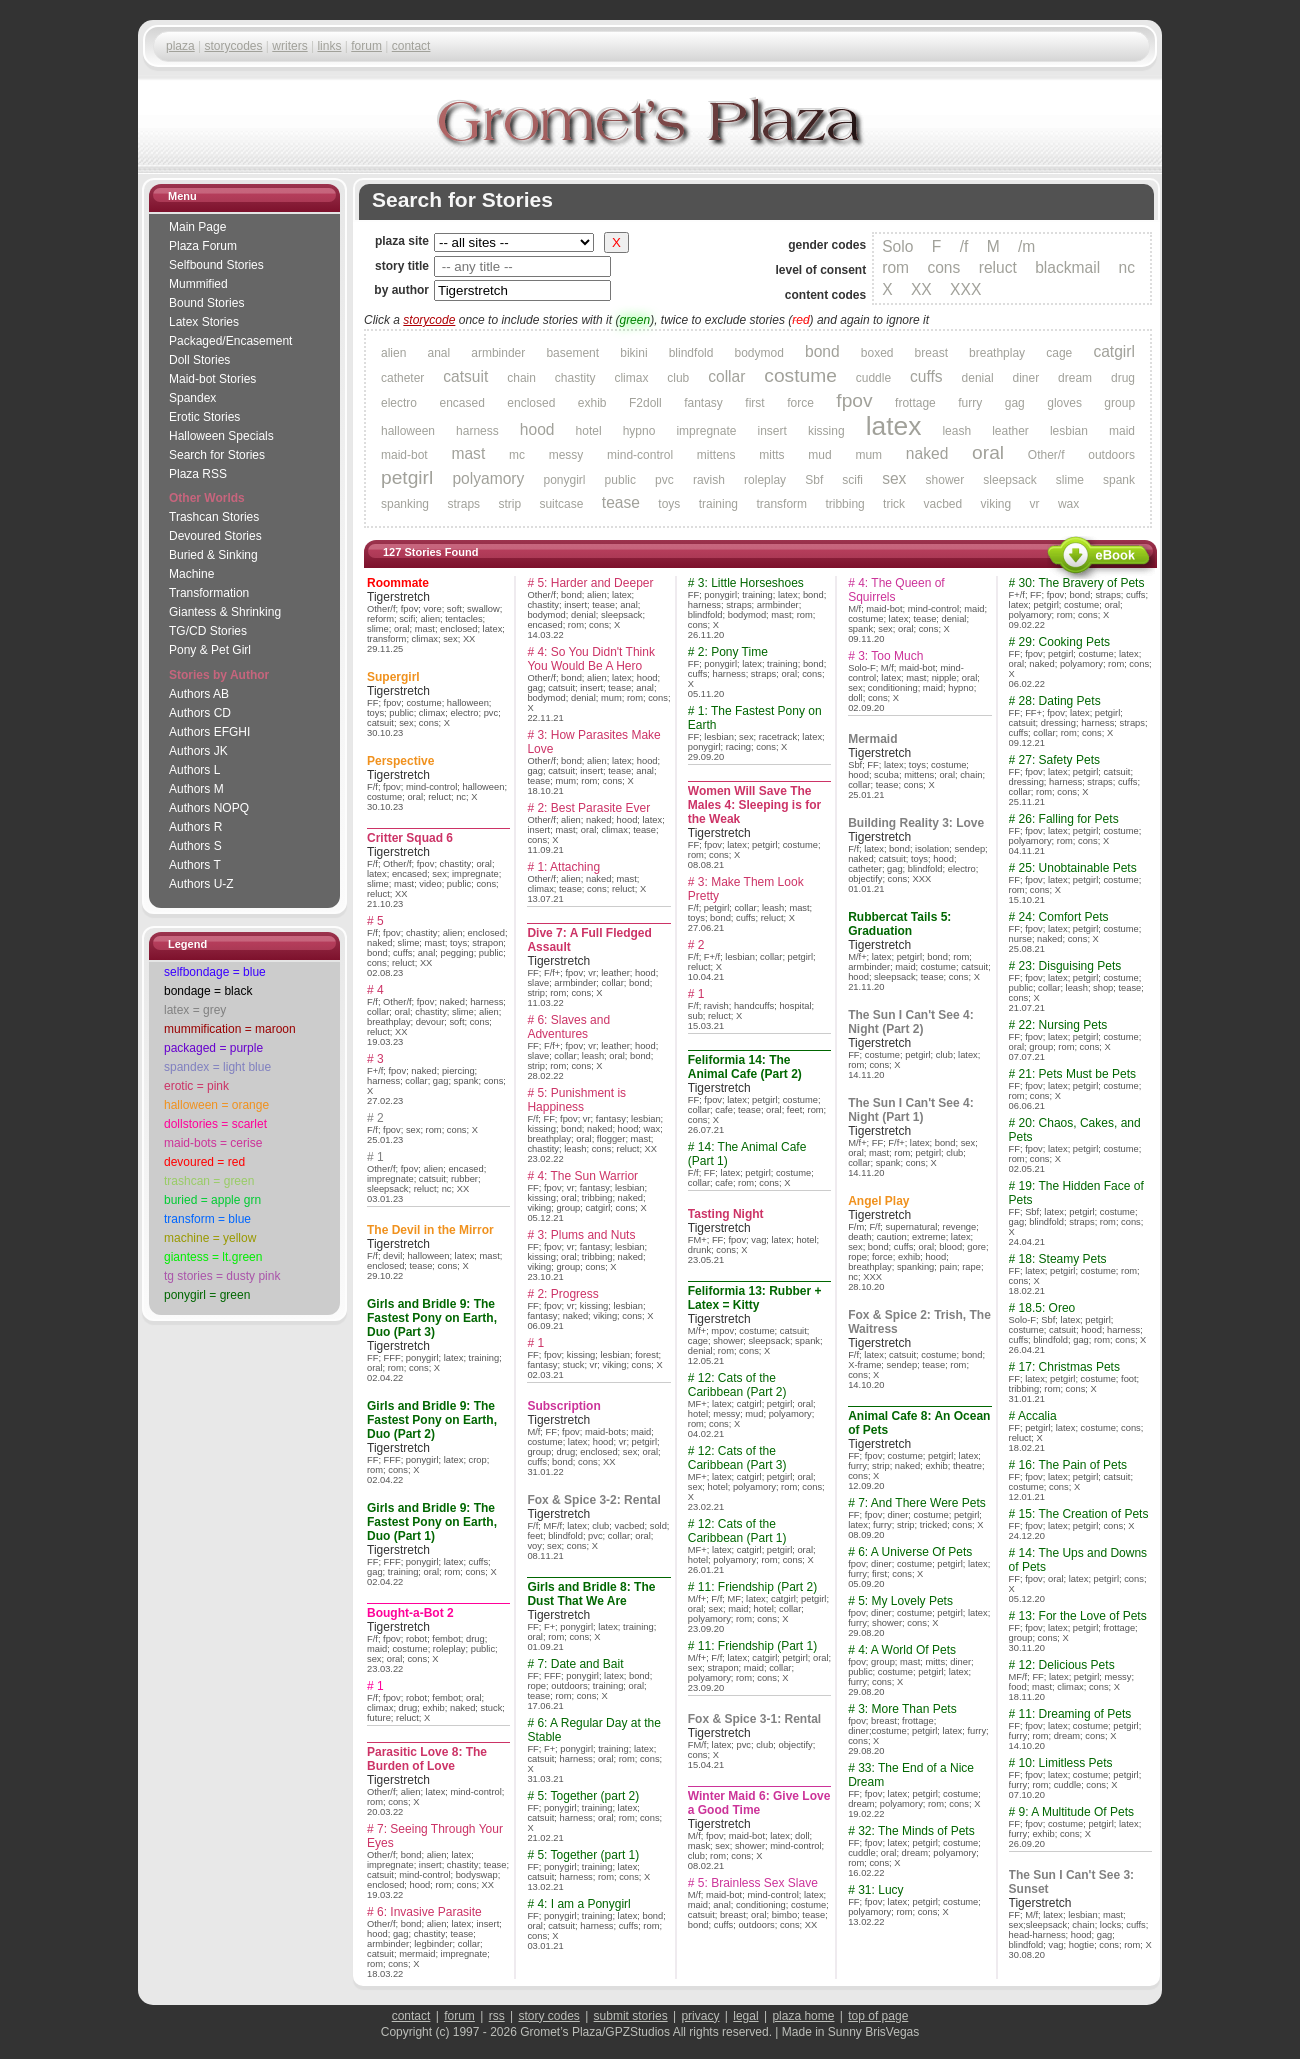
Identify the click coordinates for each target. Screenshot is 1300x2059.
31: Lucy (880, 1890)
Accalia (1037, 1416)
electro (399, 403)
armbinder (498, 353)
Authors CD (200, 713)
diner (1025, 378)
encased (462, 403)
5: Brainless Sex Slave (758, 1883)
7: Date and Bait (580, 1664)
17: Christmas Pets (1069, 1367)
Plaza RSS (198, 474)
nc (1127, 267)
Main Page (197, 227)
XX (921, 289)
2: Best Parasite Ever (593, 808)
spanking (405, 504)
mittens (716, 455)
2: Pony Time (733, 652)
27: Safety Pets (1059, 760)
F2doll (645, 403)
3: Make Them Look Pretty (746, 889)
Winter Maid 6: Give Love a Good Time (759, 1803)
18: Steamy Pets (1063, 1259)
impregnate (706, 431)
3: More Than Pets (907, 1709)
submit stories (631, 2016)
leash (956, 431)
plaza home (803, 2016)
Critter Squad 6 (410, 838)
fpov (854, 400)
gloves (1064, 403)
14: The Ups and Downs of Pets (1078, 1560)
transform (781, 504)
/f (964, 246)
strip (509, 504)
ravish (709, 480)
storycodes (233, 46)
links (329, 46)
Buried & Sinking (213, 555)
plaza (180, 46)
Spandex (192, 398)
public (620, 480)
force (800, 403)
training (718, 504)
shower (945, 480)
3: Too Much (890, 656)
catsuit (465, 376)
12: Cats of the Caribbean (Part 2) (737, 1385)
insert (772, 431)
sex (894, 478)
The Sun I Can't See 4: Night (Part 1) (911, 1110)
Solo (897, 246)
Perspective (400, 761)
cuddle (873, 378)
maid (1122, 431)
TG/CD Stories (208, 631)
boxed (877, 353)
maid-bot (404, 455)
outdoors (1111, 455)
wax (1068, 504)
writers (289, 46)
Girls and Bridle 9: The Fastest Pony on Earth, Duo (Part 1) (432, 1522)
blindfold (691, 353)
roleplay (765, 480)
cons (943, 267)
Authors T (195, 865)
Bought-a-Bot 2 (410, 1613)
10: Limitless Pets (1066, 1763)
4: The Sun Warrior (587, 1176)
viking (996, 504)
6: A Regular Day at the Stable (593, 1730)
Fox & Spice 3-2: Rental (593, 1500)
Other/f (1046, 455)
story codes (548, 2016)
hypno (639, 431)
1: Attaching (568, 867)
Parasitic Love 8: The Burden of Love (427, 1759)
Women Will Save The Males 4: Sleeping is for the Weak (754, 805)
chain (521, 378)
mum (868, 455)
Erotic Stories (204, 417)
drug (1123, 378)
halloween (408, 431)
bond (822, 351)
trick (894, 504)
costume (800, 375)
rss (497, 2016)
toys (669, 504)
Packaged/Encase (230, 341)
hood (537, 429)
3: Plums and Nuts (586, 1235)
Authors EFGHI (209, 732)
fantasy (703, 403)
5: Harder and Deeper (595, 583)
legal (745, 2016)
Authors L (194, 770)
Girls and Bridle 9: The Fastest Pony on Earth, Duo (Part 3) (432, 1318)
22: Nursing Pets (1063, 1025)
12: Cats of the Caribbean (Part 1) (737, 1531)
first (754, 403)
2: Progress (567, 1294)
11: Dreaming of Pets (1075, 1714)
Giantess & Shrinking (225, 612)
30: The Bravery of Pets (1082, 583)
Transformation (209, 593)
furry (970, 403)
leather (1010, 431)
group (1119, 403)
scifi (852, 480)
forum (366, 46)
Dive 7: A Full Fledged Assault (589, 940)
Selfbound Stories (216, 265)
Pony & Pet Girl (210, 650)
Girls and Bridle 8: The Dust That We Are (591, 1594)
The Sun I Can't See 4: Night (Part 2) (911, 1022)
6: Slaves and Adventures (568, 1027)
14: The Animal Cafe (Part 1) (747, 1154)
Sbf (814, 480)
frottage (915, 403)
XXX (965, 289)
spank (1119, 480)
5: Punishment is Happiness (576, 1100)
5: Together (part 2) (588, 1796)
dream (1075, 378)
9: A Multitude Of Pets (1076, 1812)
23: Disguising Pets (1070, 966)
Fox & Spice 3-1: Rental (754, 1719)
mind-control (640, 455)
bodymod (759, 353)
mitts (771, 455)
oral (988, 452)
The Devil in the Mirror (430, 1230)
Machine (191, 574)
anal (438, 353)
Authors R (195, 827)
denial (978, 378)
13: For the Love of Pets (1083, 1616)
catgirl (1114, 351)
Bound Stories (206, 303)
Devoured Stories (215, 536)
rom (895, 267)
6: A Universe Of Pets (915, 1552)
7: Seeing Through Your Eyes (435, 1836)
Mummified (198, 284)
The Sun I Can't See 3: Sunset (1072, 1882)
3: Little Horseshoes (751, 583)
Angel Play (878, 1201)
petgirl (407, 477)
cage (1059, 353)
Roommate (398, 583)
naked (927, 453)
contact (411, 46)
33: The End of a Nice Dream (911, 1775)
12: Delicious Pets (1067, 1665)
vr (1035, 504)
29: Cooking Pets (1064, 642)
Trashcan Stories (214, 517)
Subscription (563, 1406)
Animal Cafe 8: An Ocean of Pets (919, 1423)
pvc (664, 480)
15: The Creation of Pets (1084, 1514)
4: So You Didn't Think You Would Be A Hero (591, 659)
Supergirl (393, 677)
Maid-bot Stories (212, 379)
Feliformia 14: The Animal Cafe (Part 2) (745, 1067)
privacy (700, 2016)
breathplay (997, 353)
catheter (402, 378)
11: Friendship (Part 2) (757, 1587)
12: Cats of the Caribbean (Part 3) (737, 1458)
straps (463, 504)
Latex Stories (204, 322)
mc (517, 455)
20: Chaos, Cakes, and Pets (1075, 1130)
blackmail (1067, 267)
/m (1026, 246)
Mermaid (872, 739)
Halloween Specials (221, 436)
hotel (589, 431)
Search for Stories (217, 455)
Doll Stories (199, 360)
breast (931, 353)
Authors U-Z (201, 884)
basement (572, 353)
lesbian (1069, 431)
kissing (826, 431)
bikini (633, 353)
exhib (592, 403)
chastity (575, 378)
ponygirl (564, 480)
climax (631, 378)
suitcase (561, 504)
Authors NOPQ (209, 808)
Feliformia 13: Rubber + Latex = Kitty (755, 1298)
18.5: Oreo (1047, 1308)
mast (468, 453)
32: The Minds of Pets (916, 1831)
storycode (429, 320)
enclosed (531, 403)
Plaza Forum (203, 246)
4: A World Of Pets (907, 1650)
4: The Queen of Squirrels (896, 590)
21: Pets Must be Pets (1077, 1074)
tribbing (844, 504)
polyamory (488, 478)
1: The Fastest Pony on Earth (755, 718)
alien (393, 353)
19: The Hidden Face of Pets (1076, 1193)
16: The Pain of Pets (1073, 1465)
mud (819, 455)
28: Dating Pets (1060, 701)
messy (566, 455)
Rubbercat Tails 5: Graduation (899, 924)
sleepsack (1009, 480)
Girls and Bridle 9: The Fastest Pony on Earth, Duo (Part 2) (432, 1420)
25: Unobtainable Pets (1078, 868)
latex (894, 426)
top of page (878, 2016)
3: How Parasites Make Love (593, 742)
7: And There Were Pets (922, 1503)
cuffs (926, 376)
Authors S (195, 846)
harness (477, 431)
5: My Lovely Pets (905, 1601)
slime (1070, 480)
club (678, 378)
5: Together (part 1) (588, 1855)
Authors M (196, 789)
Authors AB (199, 694)
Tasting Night (726, 1214)
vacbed (942, 504)
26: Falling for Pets (1069, 819)
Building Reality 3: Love (916, 823)
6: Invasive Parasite (429, 1912)
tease (621, 502)
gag (1015, 403)
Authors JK (198, 751)
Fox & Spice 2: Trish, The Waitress (919, 1322)
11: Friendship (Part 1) (757, 1646)
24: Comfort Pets (1064, 917)
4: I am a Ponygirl (583, 1904)
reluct (998, 267)
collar (726, 376)
